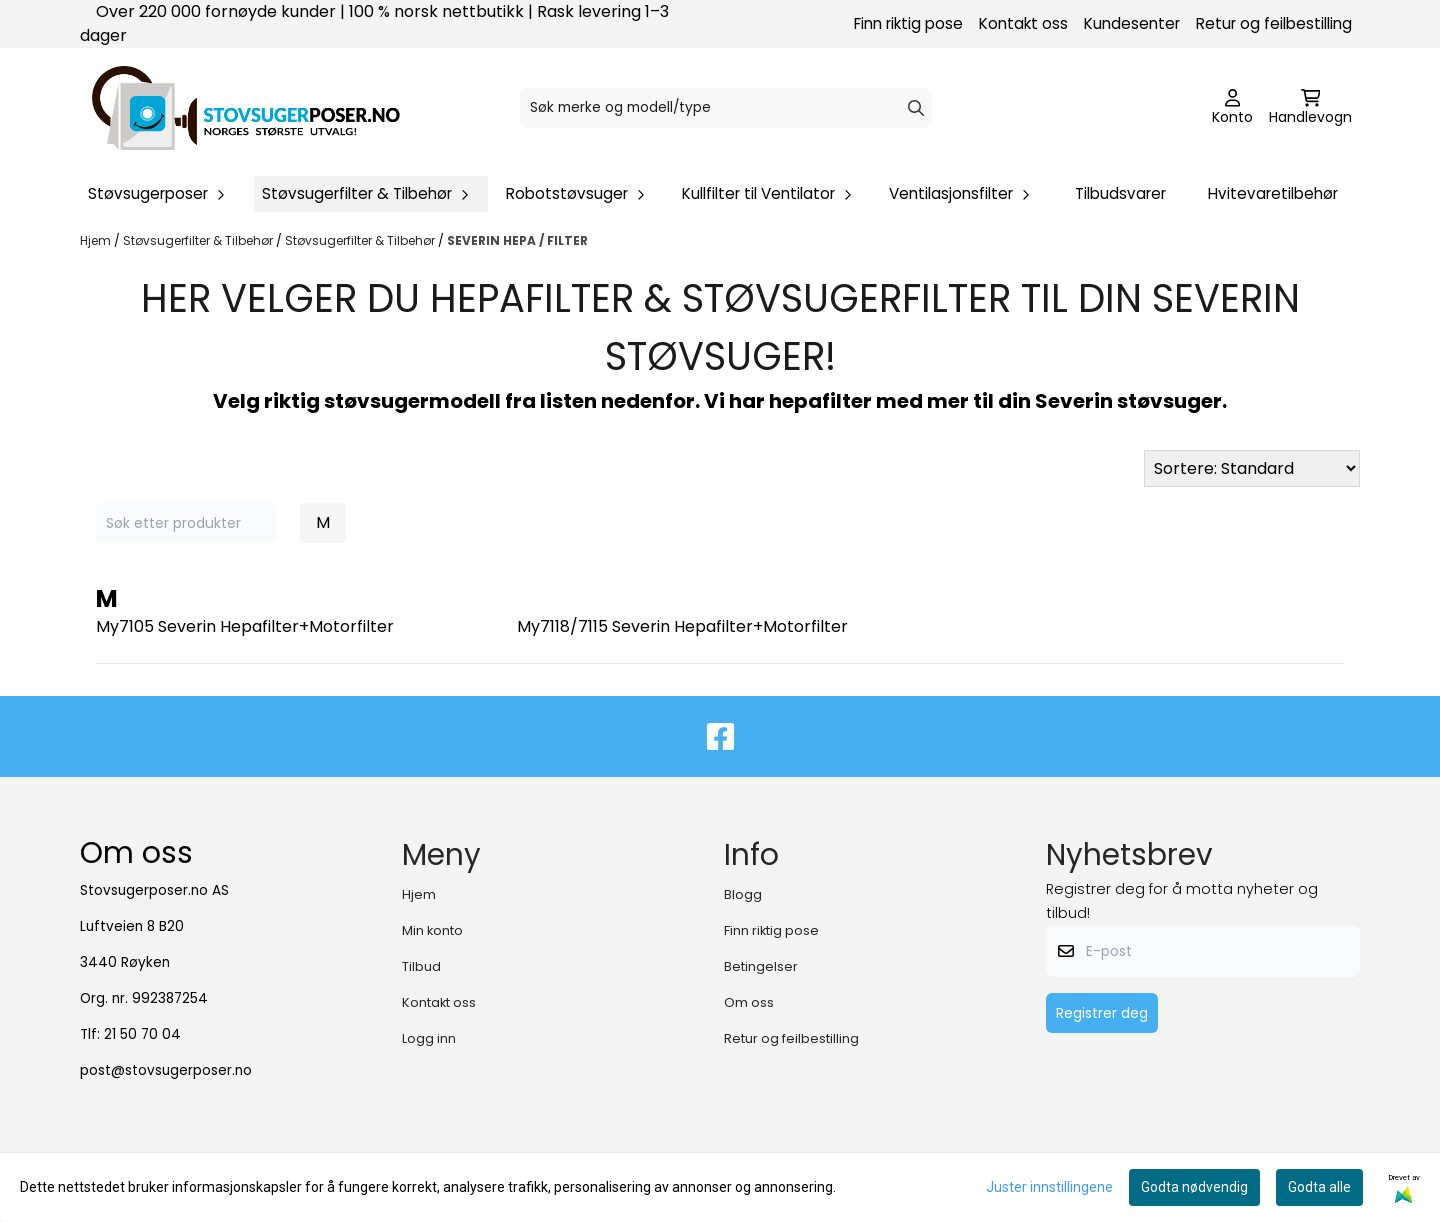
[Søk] (726, 108)
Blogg (743, 894)
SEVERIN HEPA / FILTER (517, 240)
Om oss (749, 1002)
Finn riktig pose (908, 23)
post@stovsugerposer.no (166, 1070)
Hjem (97, 240)
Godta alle (1319, 1187)
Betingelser (761, 966)
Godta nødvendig (1194, 1187)
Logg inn (429, 1038)
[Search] (916, 108)
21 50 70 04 (142, 1034)
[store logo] (246, 108)
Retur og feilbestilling (1274, 23)
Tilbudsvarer (1120, 193)
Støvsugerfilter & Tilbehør (199, 240)
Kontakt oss (1023, 23)
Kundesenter (1132, 23)
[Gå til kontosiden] (1232, 108)
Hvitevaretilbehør (1273, 193)
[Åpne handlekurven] (1310, 108)
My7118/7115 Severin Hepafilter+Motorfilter (682, 626)
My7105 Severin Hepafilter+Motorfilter (245, 626)
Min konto (432, 930)
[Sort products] (1252, 468)
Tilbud (421, 966)
